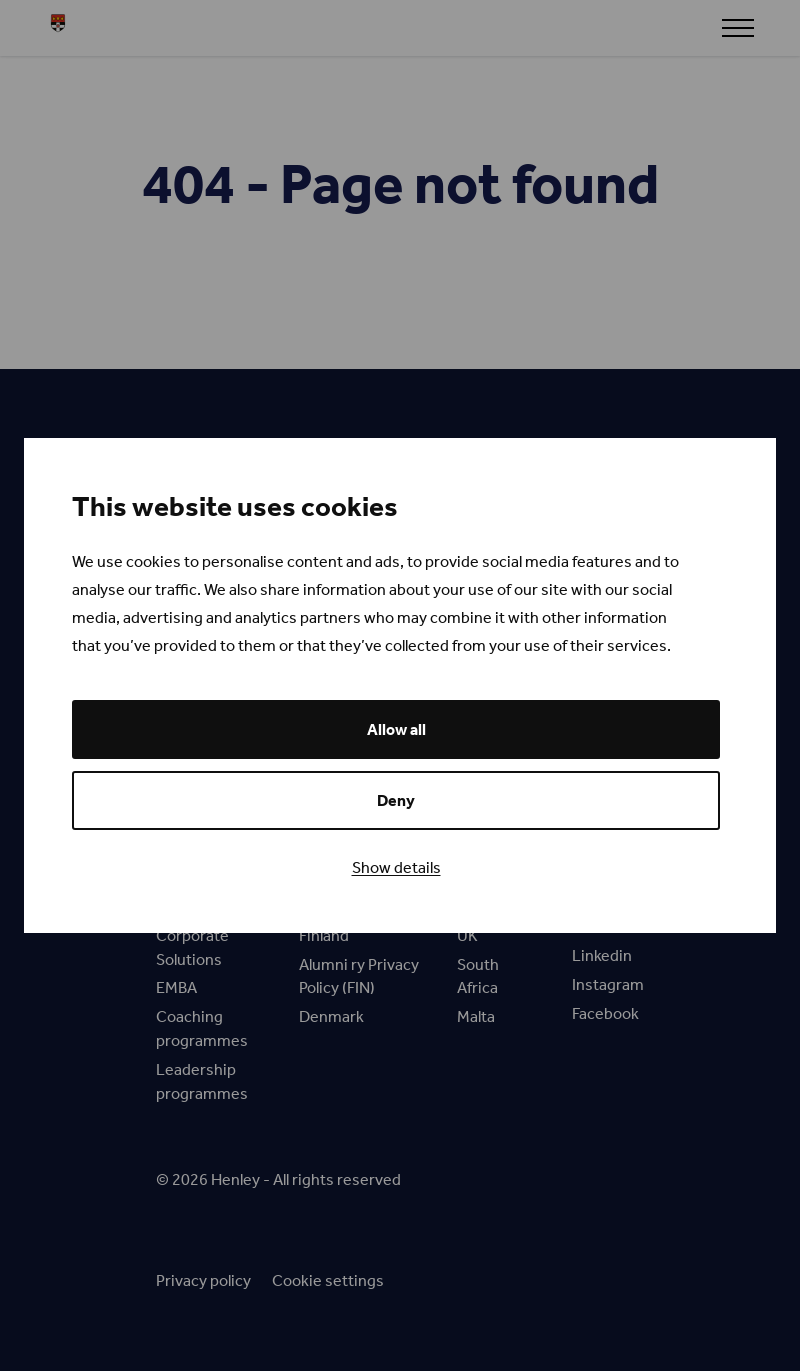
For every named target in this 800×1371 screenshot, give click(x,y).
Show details (396, 867)
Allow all (396, 729)
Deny (396, 800)
